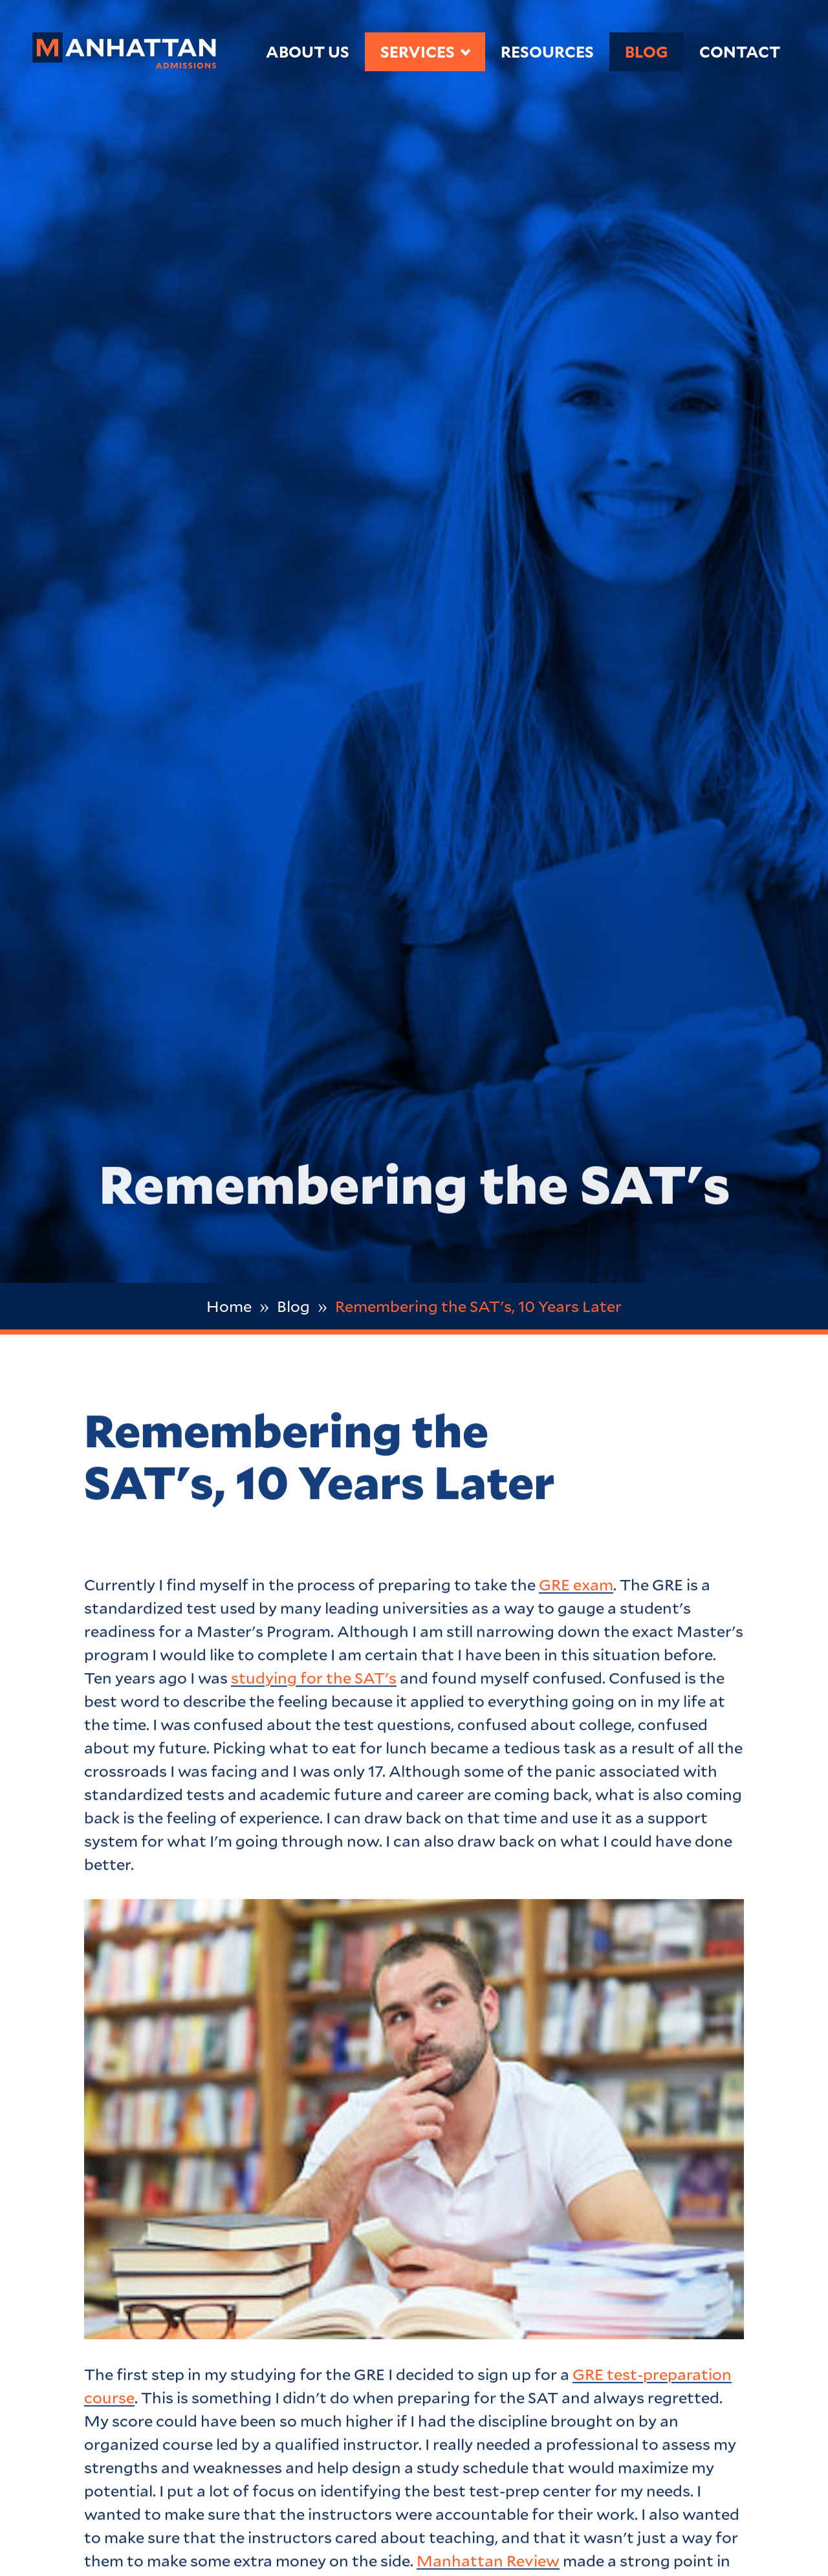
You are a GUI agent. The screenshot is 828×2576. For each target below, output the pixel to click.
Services (417, 51)
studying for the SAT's (314, 1681)
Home (229, 1306)
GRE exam (576, 1587)
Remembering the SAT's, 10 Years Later (478, 1306)
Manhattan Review (488, 2563)
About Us (307, 51)
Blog (646, 51)
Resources (547, 51)
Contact (739, 51)
